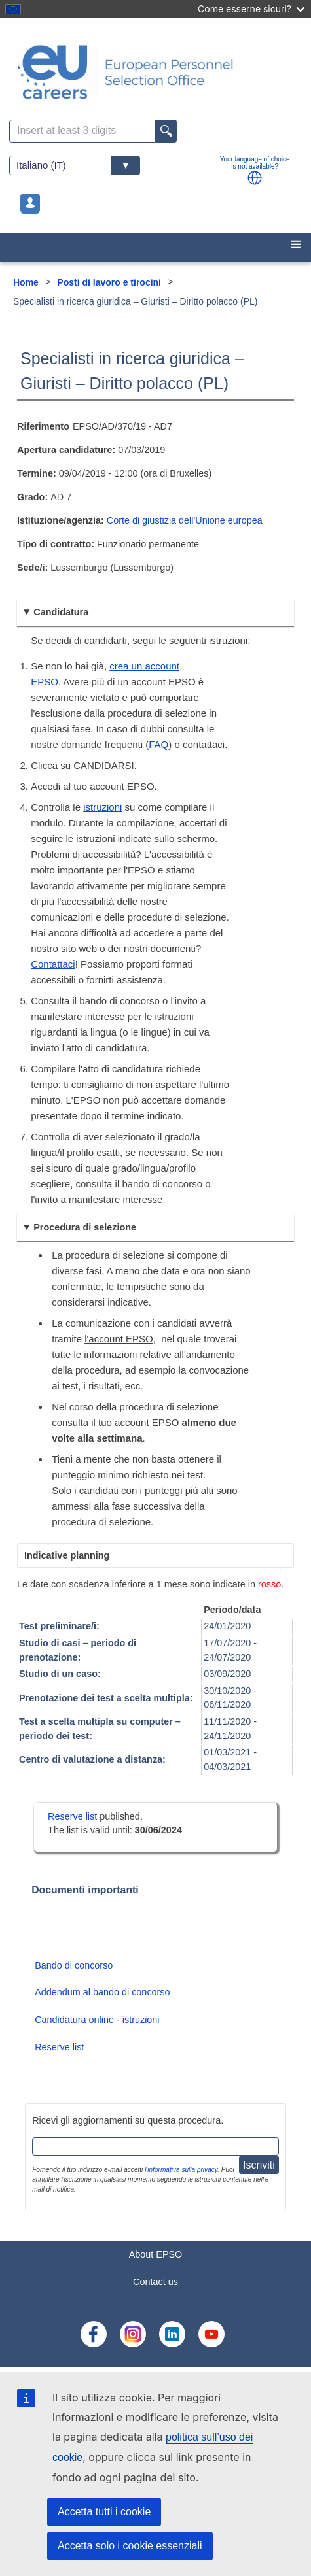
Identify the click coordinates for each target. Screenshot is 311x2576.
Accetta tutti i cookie (104, 2511)
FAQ (158, 744)
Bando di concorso (74, 1965)
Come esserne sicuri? (251, 8)
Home (26, 282)
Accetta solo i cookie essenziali (130, 2545)
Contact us (155, 2282)
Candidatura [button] (60, 612)
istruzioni (102, 807)
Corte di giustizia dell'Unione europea (185, 520)
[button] (255, 178)
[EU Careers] (155, 72)
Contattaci (53, 964)
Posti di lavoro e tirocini (109, 282)
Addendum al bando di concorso (102, 1992)
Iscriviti (259, 2165)
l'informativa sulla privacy (181, 2169)
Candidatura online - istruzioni (97, 2019)
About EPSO (156, 2254)
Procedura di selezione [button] (84, 1227)
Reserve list (74, 1816)
